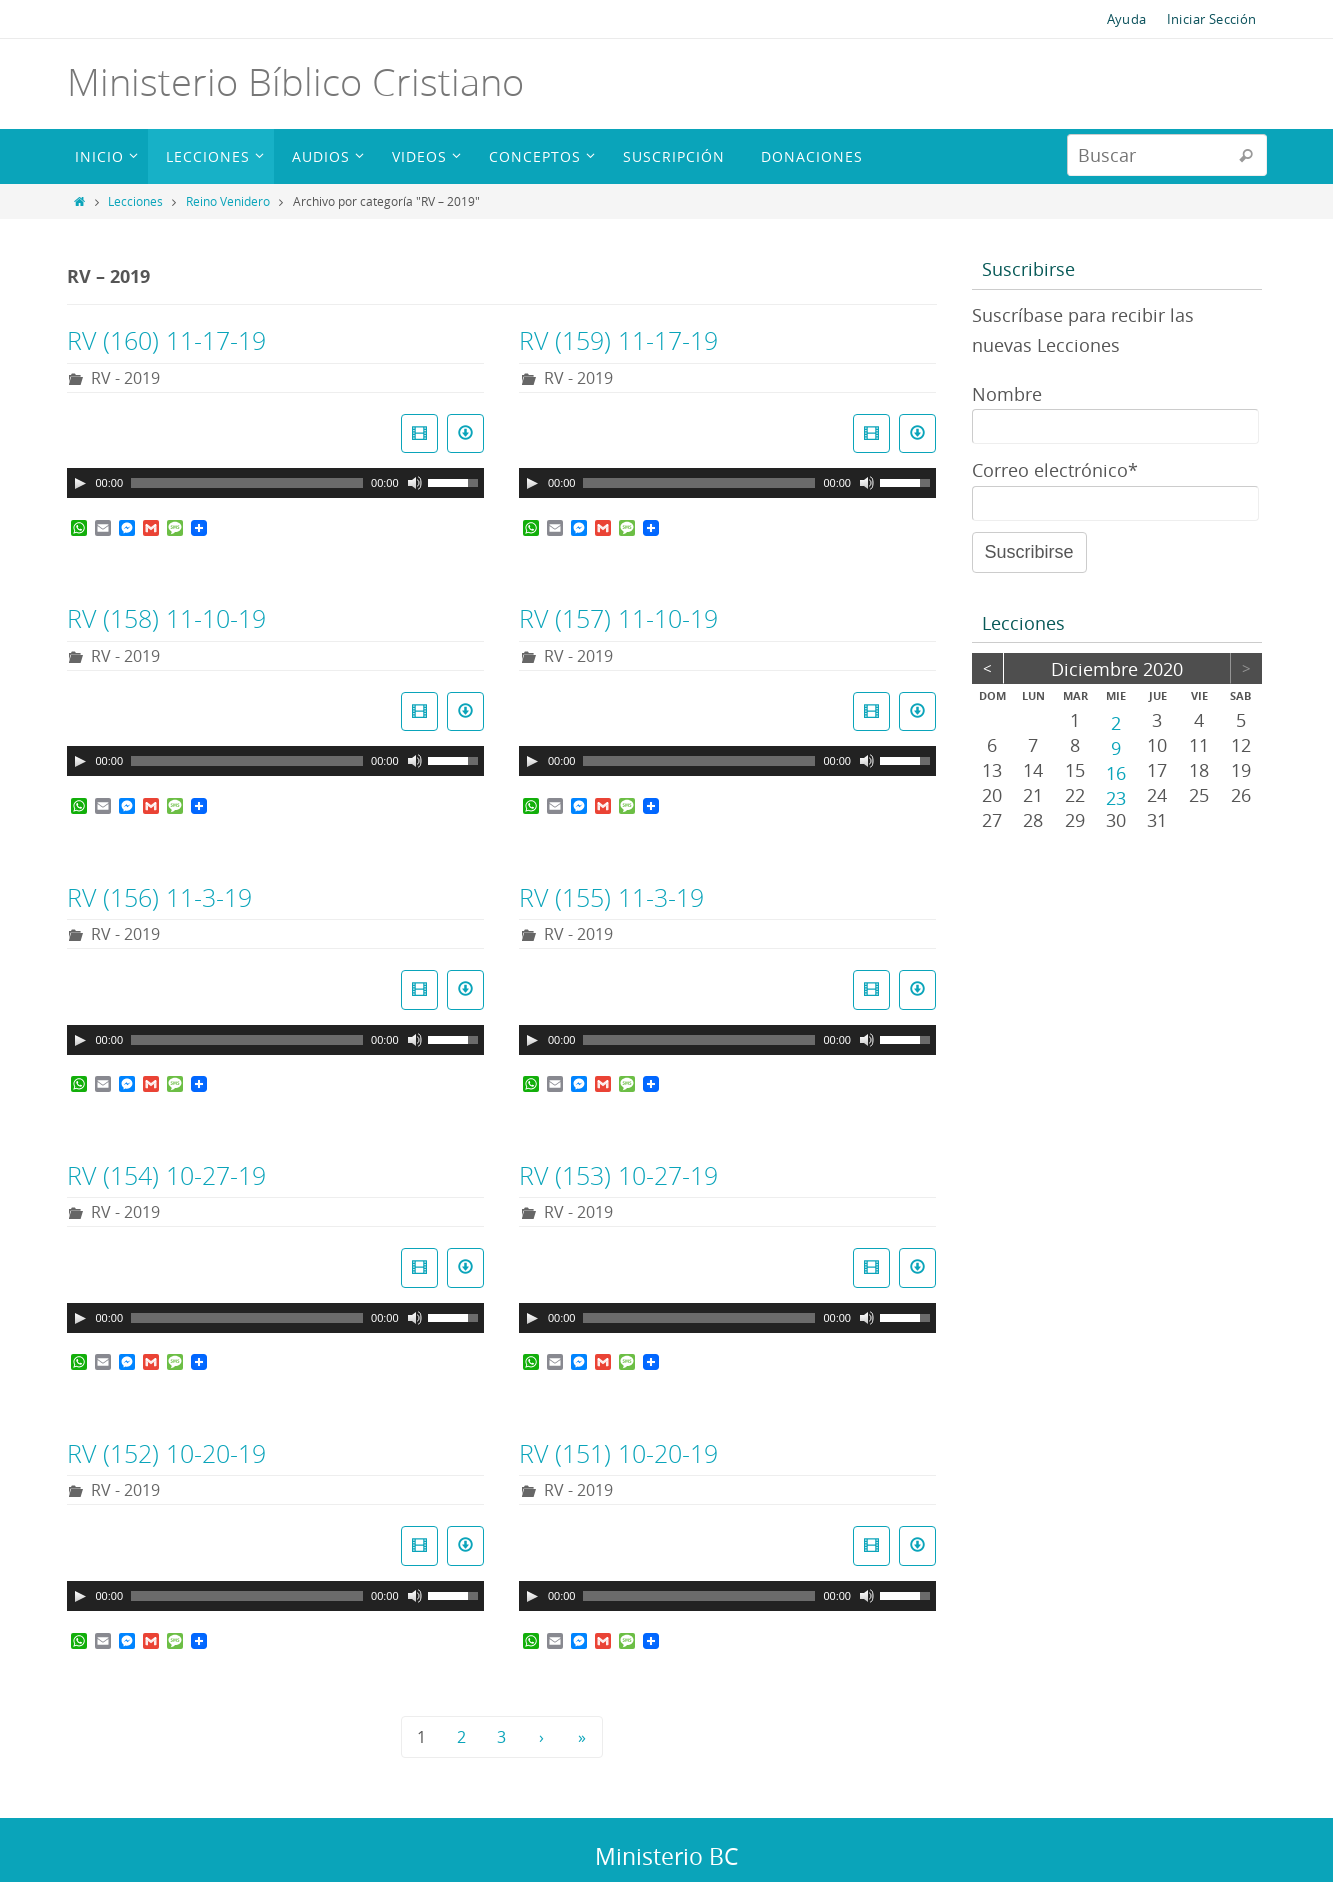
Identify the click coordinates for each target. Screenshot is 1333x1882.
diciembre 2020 (1117, 669)
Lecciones (135, 201)
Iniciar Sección (1212, 19)
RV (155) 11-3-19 (611, 897)
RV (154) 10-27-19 (166, 1175)
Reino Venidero (228, 201)
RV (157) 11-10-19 (618, 618)
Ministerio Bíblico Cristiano (295, 81)
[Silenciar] (415, 483)
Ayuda (1127, 19)
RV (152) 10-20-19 (166, 1453)
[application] (276, 483)
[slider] (247, 483)
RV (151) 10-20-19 (618, 1453)
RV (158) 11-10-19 (166, 618)
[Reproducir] (80, 483)
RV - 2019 (125, 378)
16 (1116, 772)
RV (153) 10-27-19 (618, 1175)
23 (1116, 797)
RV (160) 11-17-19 (166, 340)
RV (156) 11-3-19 (159, 897)
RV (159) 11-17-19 (618, 340)
